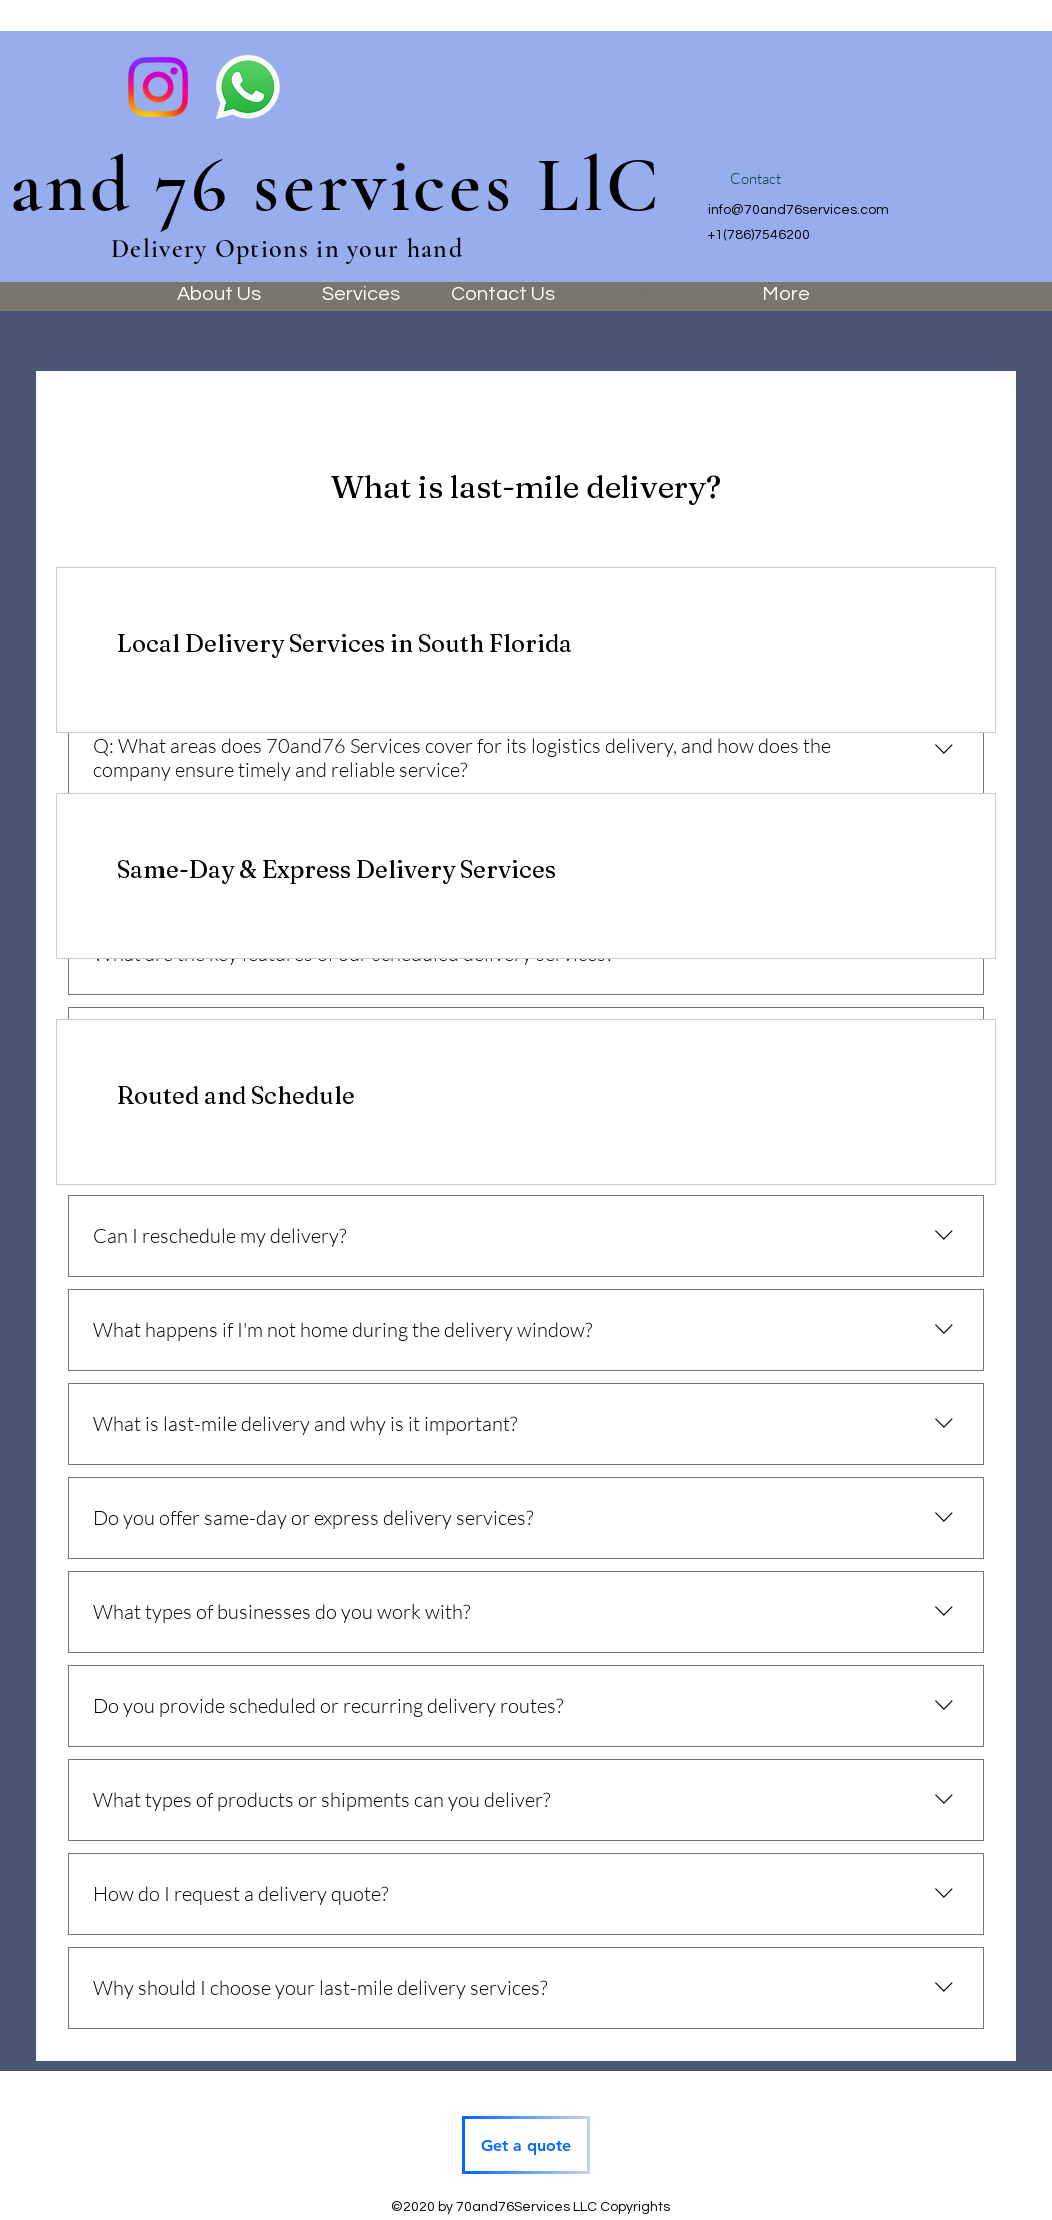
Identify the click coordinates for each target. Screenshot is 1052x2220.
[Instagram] (158, 87)
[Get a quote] (526, 2145)
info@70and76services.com (798, 210)
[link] (526, 644)
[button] (755, 179)
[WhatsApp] (248, 87)
